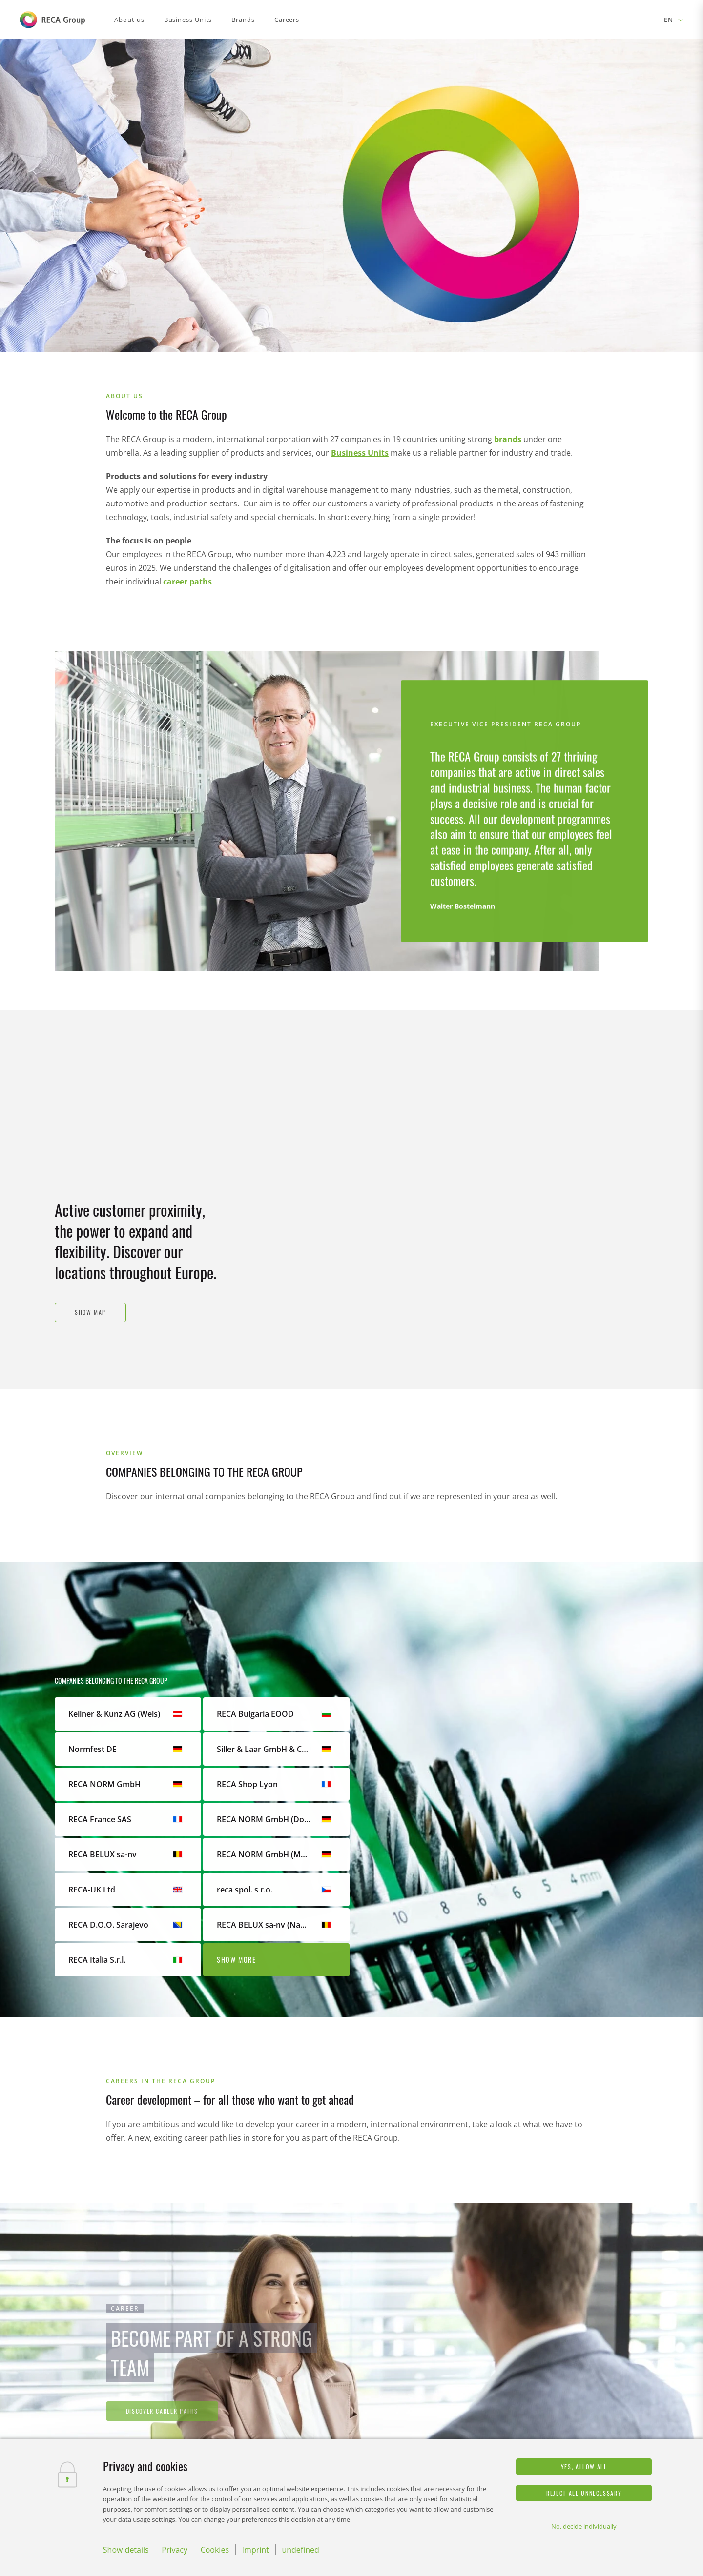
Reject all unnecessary (583, 2493)
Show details (126, 2549)
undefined (300, 2549)
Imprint (255, 2549)
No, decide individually (584, 2526)
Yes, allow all (584, 2466)
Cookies (215, 2549)
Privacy (174, 2549)
